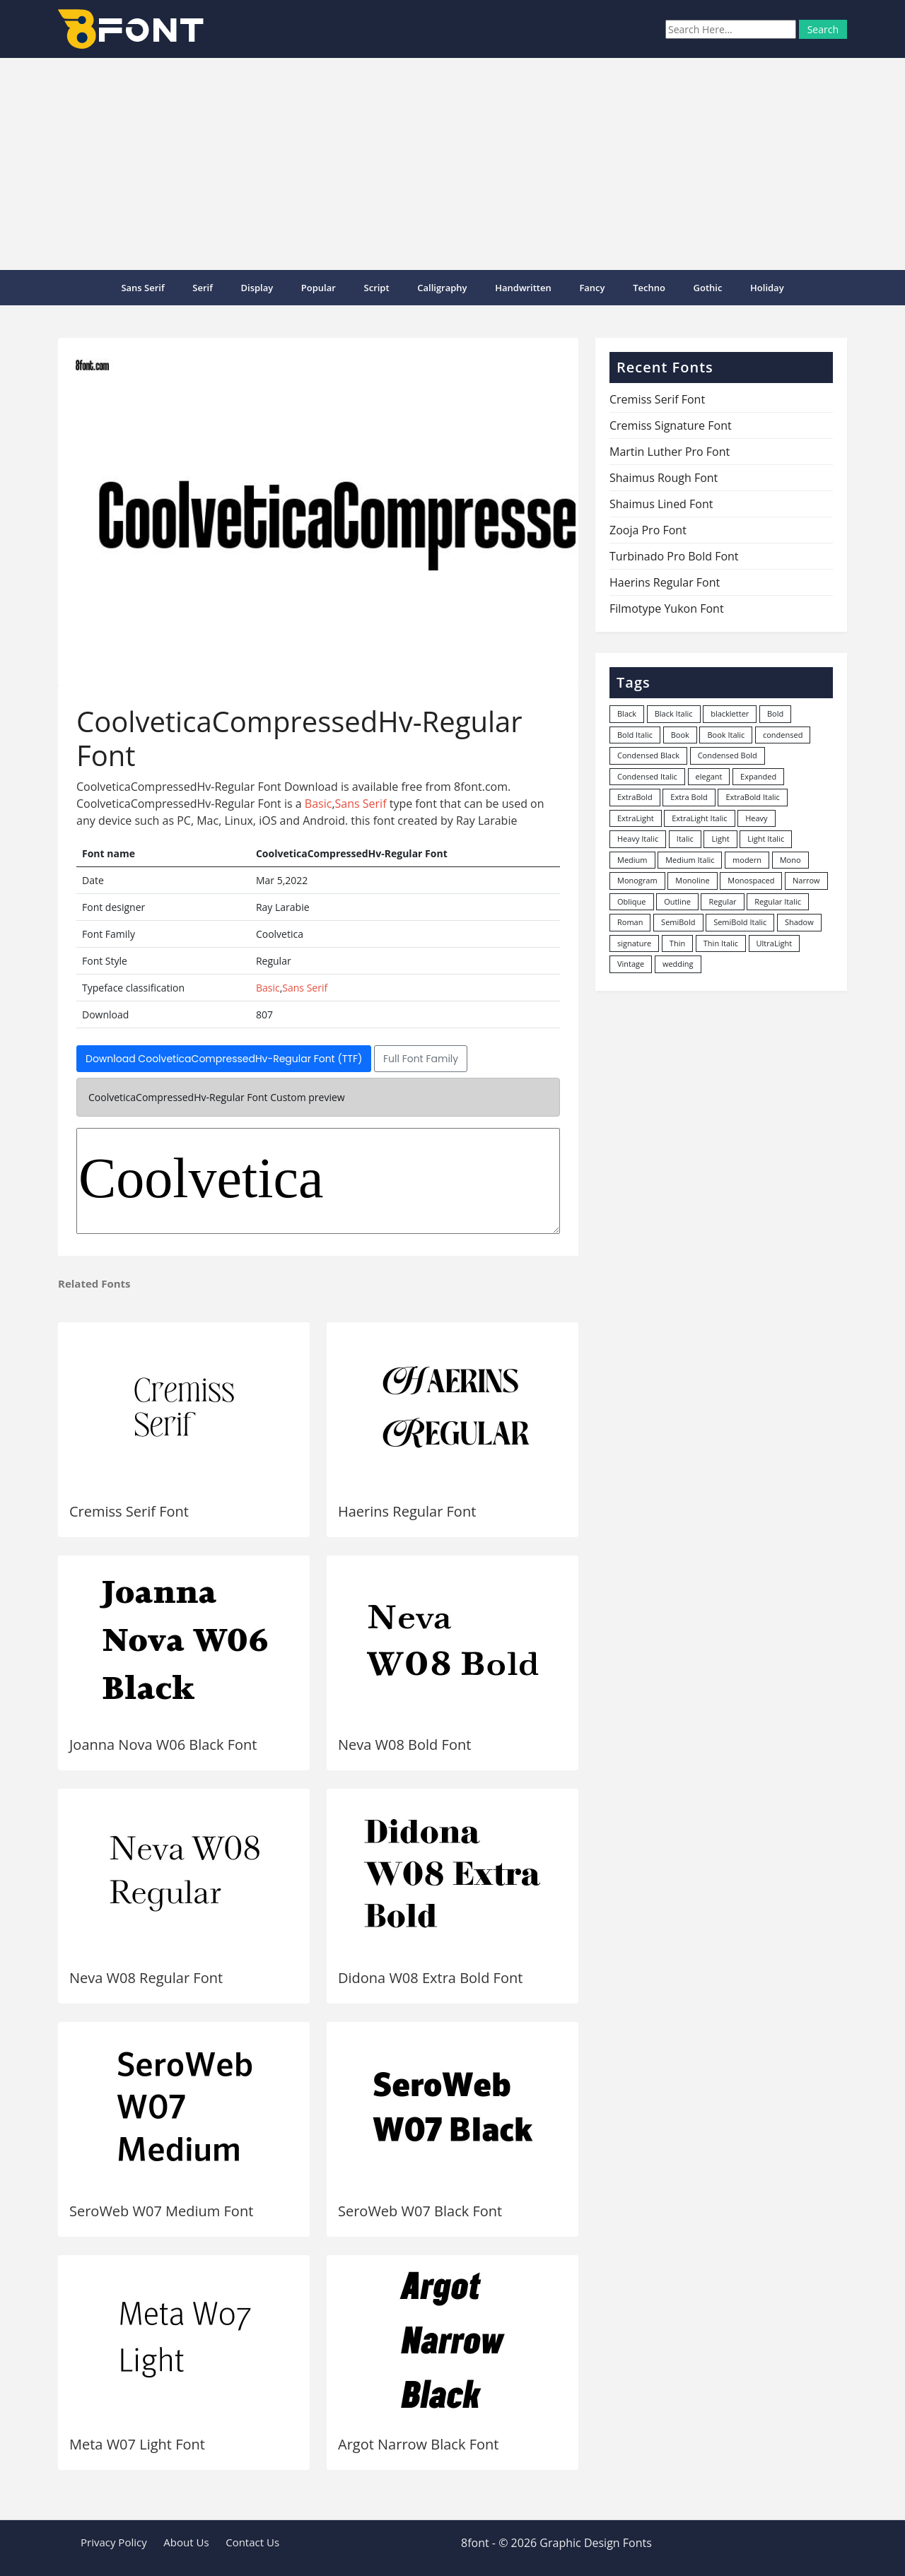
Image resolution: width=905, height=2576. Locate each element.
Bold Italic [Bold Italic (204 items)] (635, 734)
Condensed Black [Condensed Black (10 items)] (648, 755)
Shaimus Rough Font (663, 478)
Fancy (592, 287)
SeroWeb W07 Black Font (420, 2211)
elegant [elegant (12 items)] (709, 776)
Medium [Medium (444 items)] (632, 859)
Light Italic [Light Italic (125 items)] (765, 838)
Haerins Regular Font (407, 1511)
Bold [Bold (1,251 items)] (775, 713)
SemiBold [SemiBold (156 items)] (678, 922)
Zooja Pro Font (648, 530)
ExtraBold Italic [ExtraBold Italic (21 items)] (752, 797)
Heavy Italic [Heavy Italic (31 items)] (637, 838)
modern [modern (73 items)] (746, 859)
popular (318, 287)
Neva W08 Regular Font (146, 1977)
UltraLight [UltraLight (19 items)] (774, 943)
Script (377, 287)
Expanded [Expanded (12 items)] (758, 776)
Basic (318, 803)
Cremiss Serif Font (129, 1511)
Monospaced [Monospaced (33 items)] (751, 880)
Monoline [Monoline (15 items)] (692, 880)
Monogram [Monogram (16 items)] (637, 880)
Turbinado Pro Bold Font (674, 556)
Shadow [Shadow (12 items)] (799, 922)
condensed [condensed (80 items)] (782, 734)
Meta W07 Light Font (137, 2444)
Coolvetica (318, 1181)
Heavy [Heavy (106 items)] (756, 818)
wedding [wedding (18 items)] (678, 963)
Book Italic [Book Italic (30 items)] (726, 734)
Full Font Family (420, 1059)
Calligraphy (442, 287)
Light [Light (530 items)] (720, 838)
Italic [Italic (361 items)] (685, 838)
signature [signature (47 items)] (634, 943)
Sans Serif (142, 287)
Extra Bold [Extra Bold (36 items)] (689, 797)
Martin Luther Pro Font (669, 451)
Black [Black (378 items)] (626, 713)
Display (256, 287)
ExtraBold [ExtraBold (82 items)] (635, 797)
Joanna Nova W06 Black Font (163, 1744)
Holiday (767, 287)
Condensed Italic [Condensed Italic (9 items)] (647, 776)
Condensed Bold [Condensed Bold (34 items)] (727, 755)
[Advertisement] (452, 164)
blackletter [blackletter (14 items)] (730, 713)
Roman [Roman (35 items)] (630, 922)
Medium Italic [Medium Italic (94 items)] (689, 859)
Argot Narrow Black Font (418, 2444)
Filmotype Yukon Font (666, 608)
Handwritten (523, 287)
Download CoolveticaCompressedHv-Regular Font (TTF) (224, 1059)
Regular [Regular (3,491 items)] (722, 901)
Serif (202, 287)
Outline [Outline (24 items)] (677, 901)
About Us (186, 2542)
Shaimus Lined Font (661, 504)
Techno (649, 287)
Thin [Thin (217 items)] (677, 943)
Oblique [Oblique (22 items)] (631, 901)
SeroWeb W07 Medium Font (161, 2211)
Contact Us (252, 2542)
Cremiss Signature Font (670, 425)
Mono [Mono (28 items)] (790, 859)
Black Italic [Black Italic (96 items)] (674, 713)
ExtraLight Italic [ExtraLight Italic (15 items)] (699, 818)
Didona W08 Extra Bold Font (430, 1977)
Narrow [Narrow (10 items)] (806, 880)
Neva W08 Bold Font (404, 1744)
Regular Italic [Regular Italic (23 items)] (777, 901)
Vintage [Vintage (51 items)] (630, 963)
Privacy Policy (114, 2542)
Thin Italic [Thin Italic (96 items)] (720, 943)
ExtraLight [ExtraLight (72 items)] (635, 818)
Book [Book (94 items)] (680, 734)
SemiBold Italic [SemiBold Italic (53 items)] (739, 922)
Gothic (708, 287)
